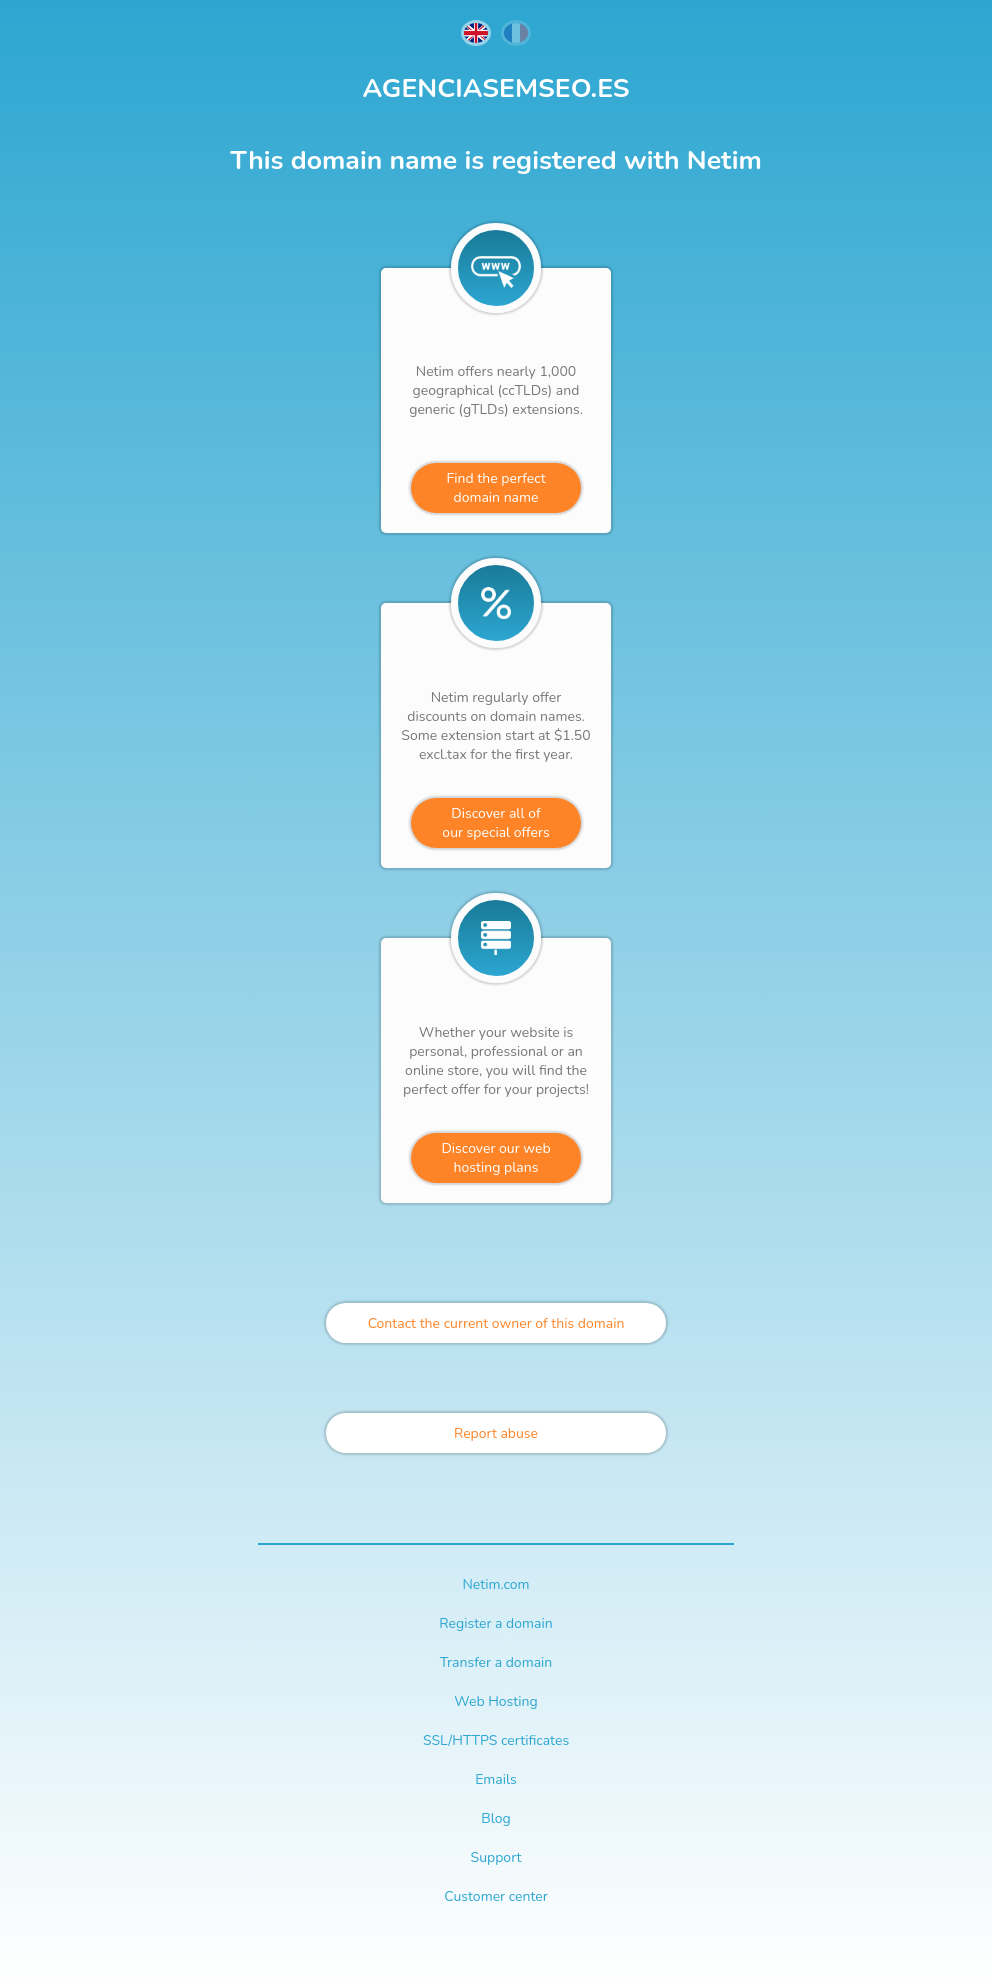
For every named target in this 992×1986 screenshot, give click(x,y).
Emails (496, 1779)
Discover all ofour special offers (495, 823)
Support (496, 1857)
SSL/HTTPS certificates (496, 1740)
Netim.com (495, 1584)
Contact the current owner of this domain (496, 1323)
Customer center (495, 1896)
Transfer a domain (496, 1662)
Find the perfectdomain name (495, 488)
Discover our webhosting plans (495, 1158)
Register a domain (495, 1623)
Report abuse (496, 1433)
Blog (496, 1818)
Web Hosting (495, 1701)
